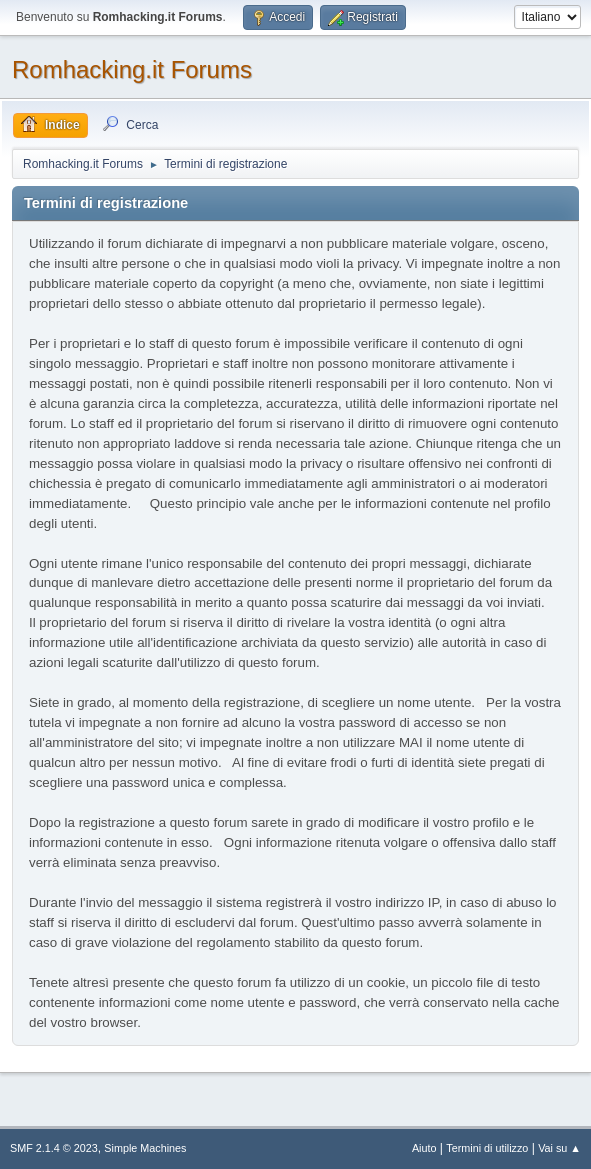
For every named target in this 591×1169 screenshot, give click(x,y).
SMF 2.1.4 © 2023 (54, 1148)
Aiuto (424, 1148)
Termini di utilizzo (487, 1148)
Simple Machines (145, 1148)
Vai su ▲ (559, 1148)
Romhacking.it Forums (132, 69)
